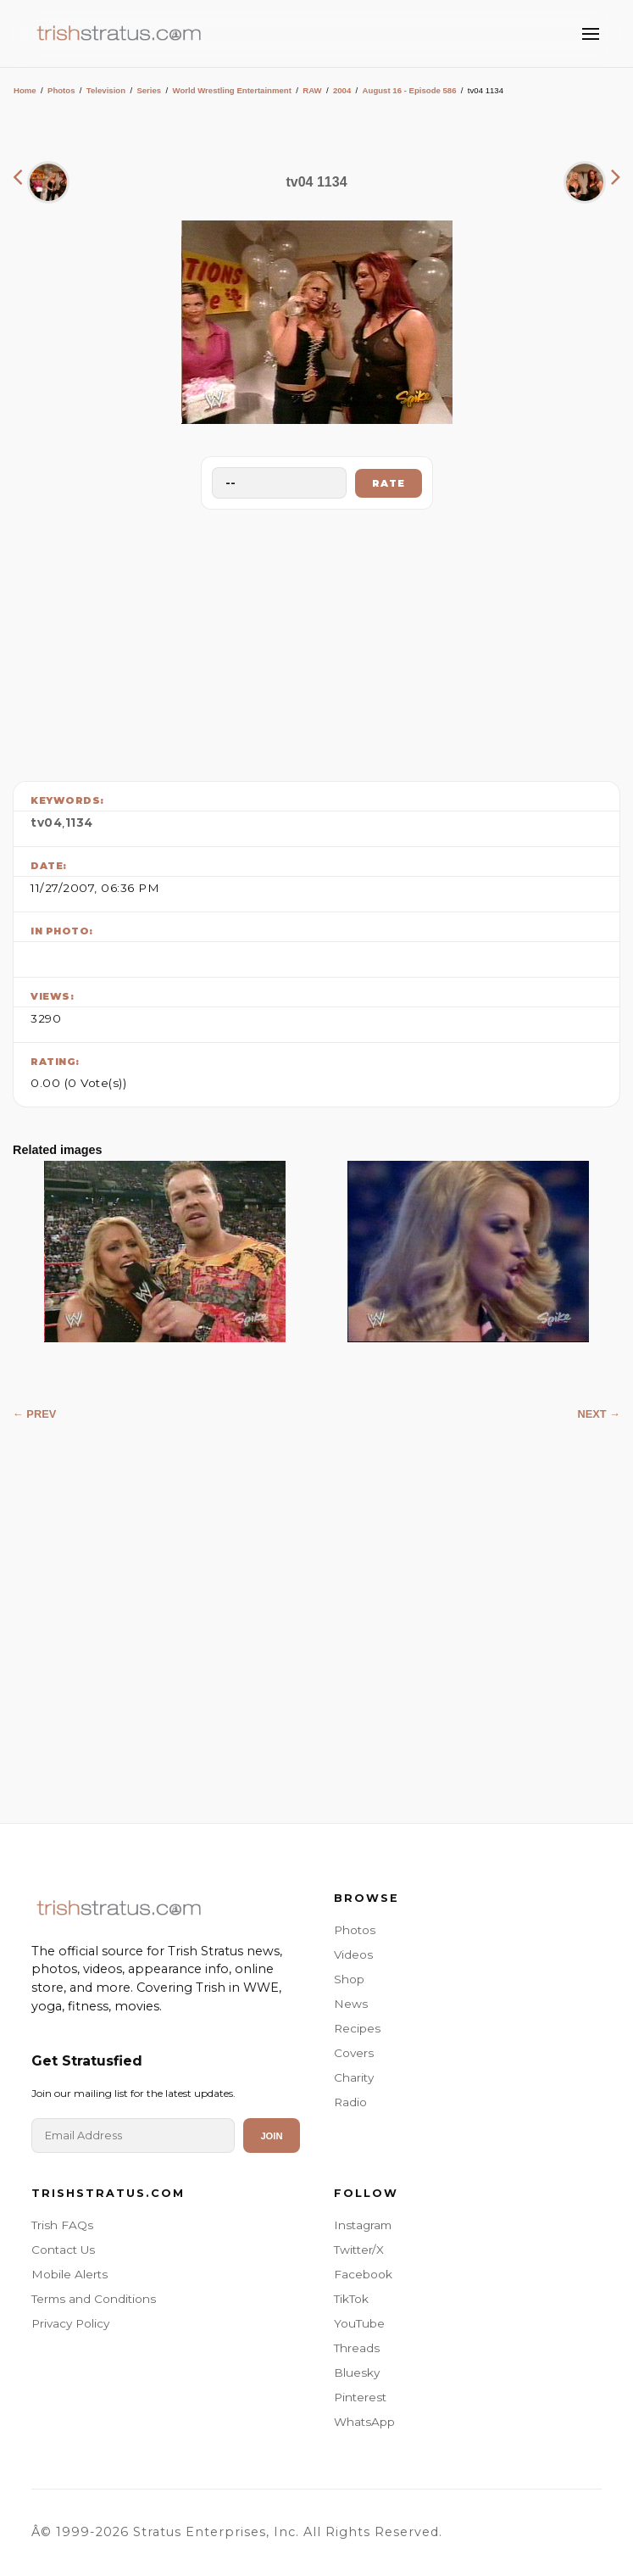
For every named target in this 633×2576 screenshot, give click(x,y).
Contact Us (63, 2249)
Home (25, 90)
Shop (349, 1979)
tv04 (46, 822)
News (351, 2003)
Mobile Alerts (69, 2274)
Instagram (362, 2225)
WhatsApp (364, 2421)
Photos (61, 90)
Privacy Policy (70, 2323)
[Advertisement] (317, 641)
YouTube (359, 2323)
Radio (350, 2102)
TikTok (351, 2299)
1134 (79, 822)
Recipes (357, 2028)
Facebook (363, 2274)
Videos (353, 1954)
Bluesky (357, 2372)
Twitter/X (359, 2249)
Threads (357, 2348)
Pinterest (360, 2397)
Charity (354, 2077)
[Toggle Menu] (591, 33)
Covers (354, 2053)
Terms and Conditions (93, 2299)
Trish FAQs (62, 2225)
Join (271, 2136)
